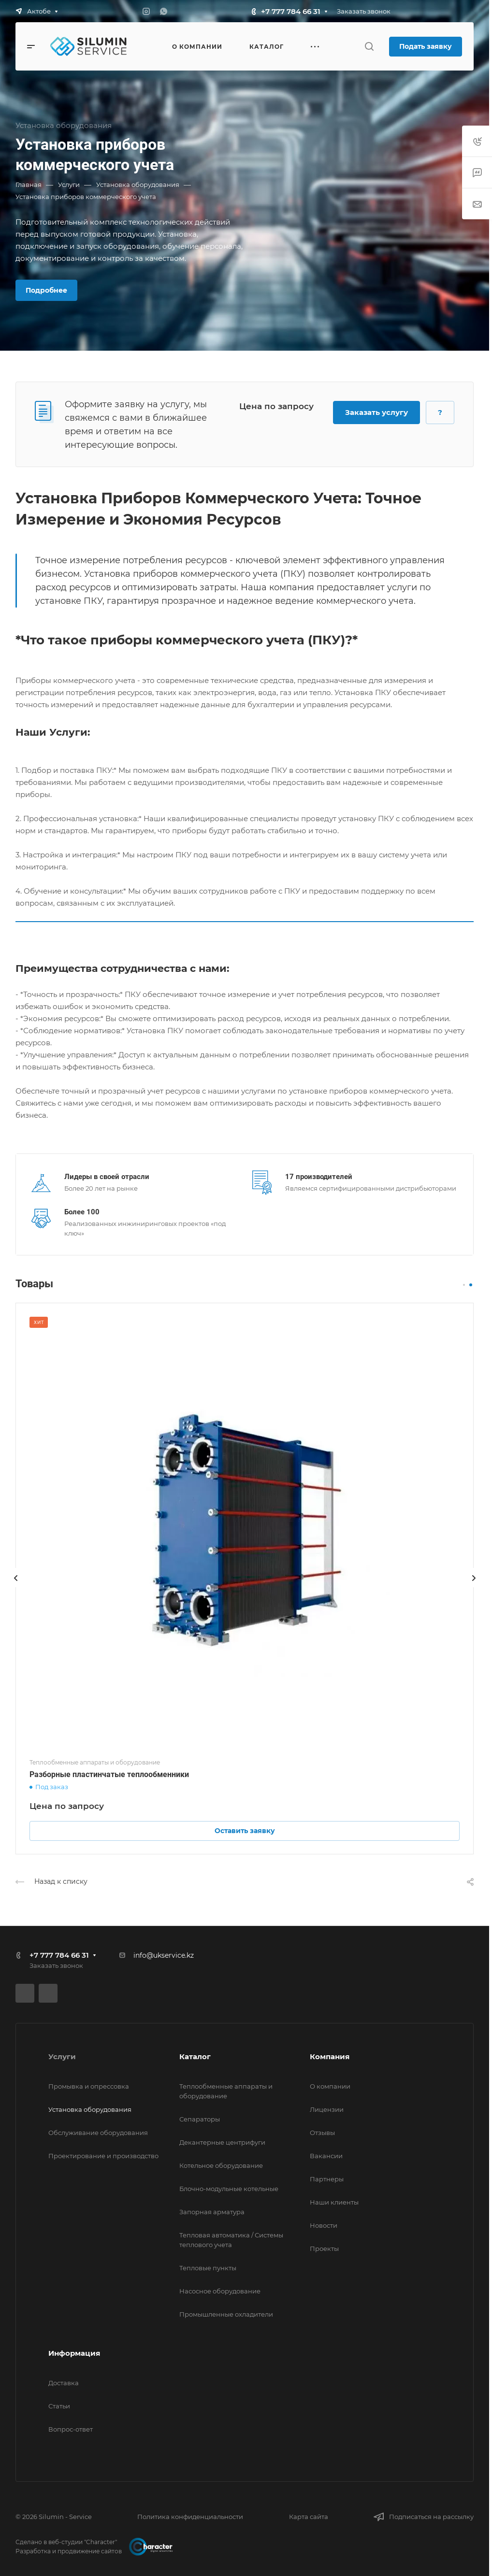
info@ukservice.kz (163, 1955)
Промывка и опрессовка (88, 2086)
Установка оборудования (89, 2109)
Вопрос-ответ (70, 2429)
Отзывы (322, 2132)
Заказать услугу (376, 412)
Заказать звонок (364, 11)
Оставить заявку (245, 1830)
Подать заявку (425, 46)
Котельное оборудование (221, 2165)
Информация (74, 2353)
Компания (329, 2056)
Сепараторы (199, 2119)
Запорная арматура (212, 2212)
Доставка (63, 2383)
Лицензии (327, 2109)
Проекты (324, 2248)
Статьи (59, 2406)
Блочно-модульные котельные (228, 2188)
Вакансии (326, 2156)
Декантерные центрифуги (222, 2142)
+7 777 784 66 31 (290, 11)
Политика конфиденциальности (190, 2516)
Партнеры (327, 2179)
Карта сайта (308, 2516)
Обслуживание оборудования (98, 2132)
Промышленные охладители (226, 2314)
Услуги (62, 2056)
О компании (330, 2086)
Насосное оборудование (219, 2291)
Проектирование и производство (103, 2156)
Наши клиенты (334, 2202)
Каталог (195, 2056)
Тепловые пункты (207, 2268)
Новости (323, 2225)
